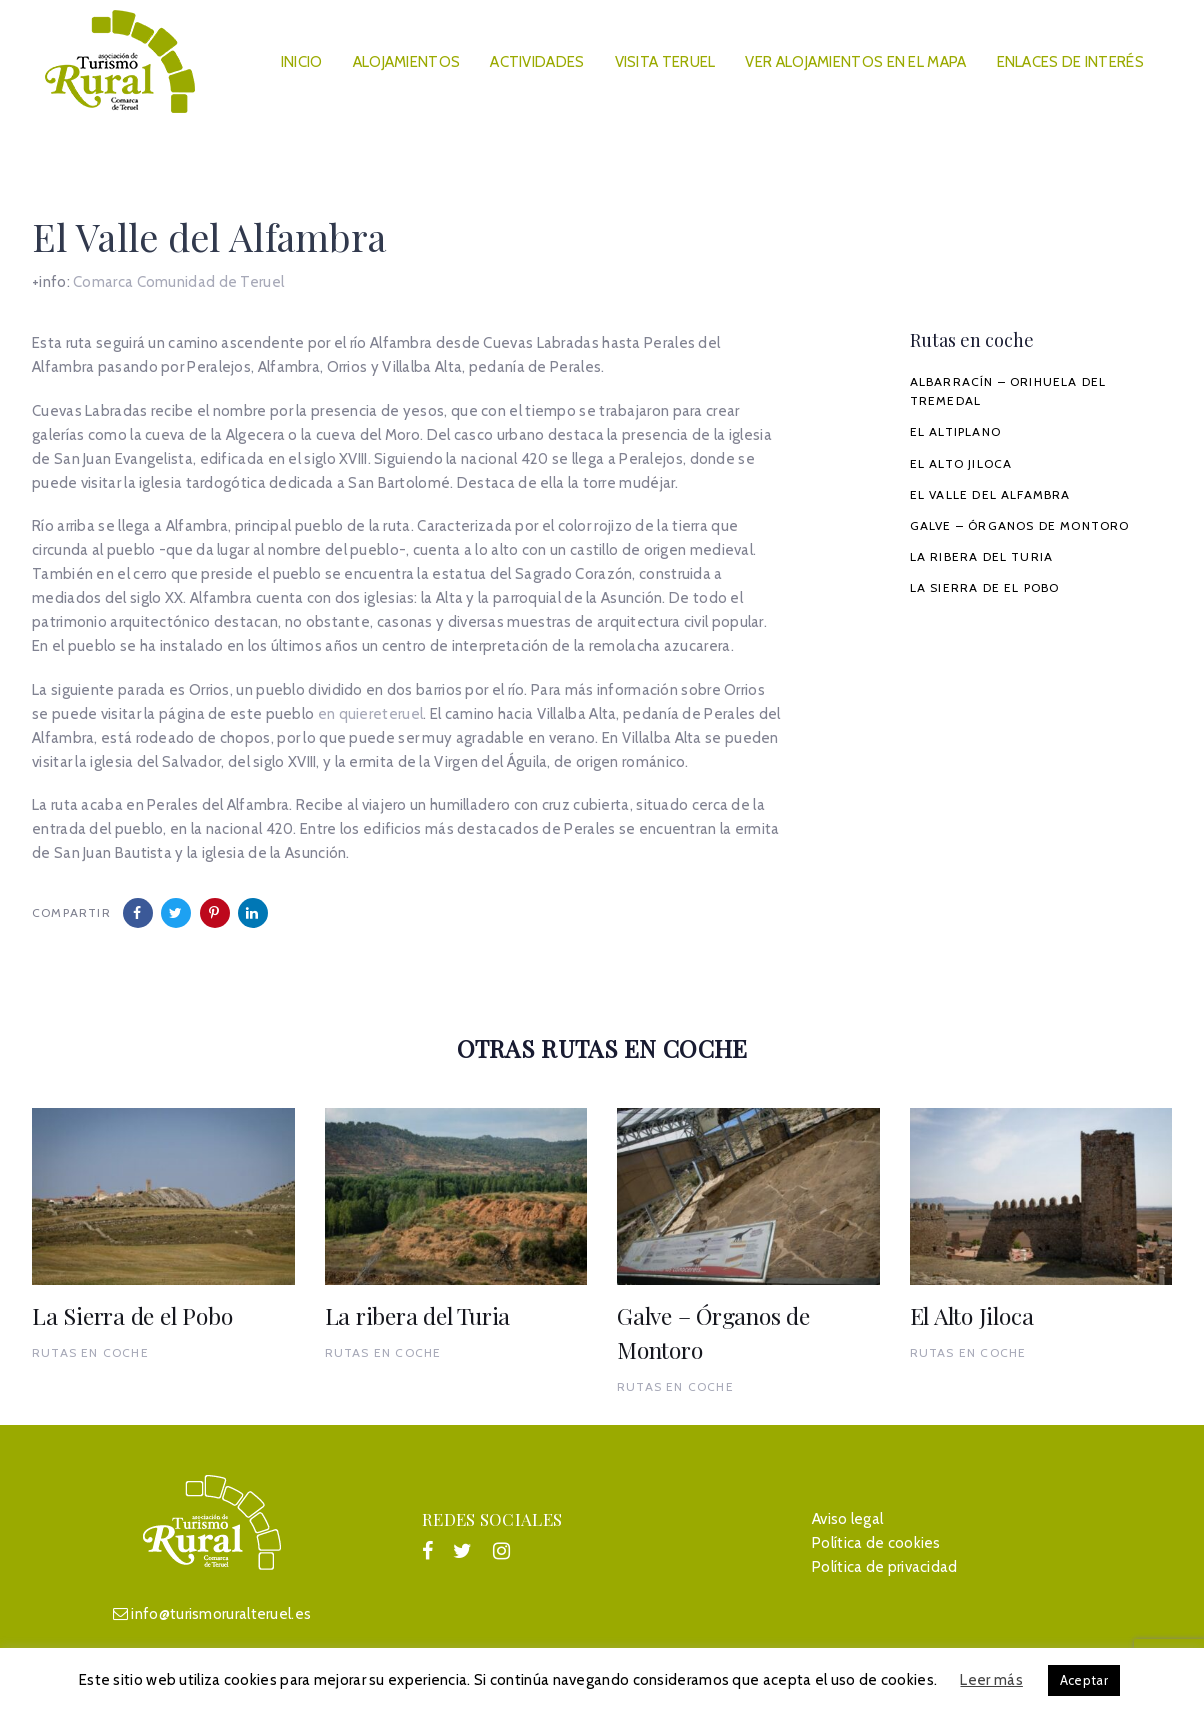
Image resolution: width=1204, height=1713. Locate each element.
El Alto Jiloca (961, 463)
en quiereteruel (371, 714)
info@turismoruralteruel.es (221, 1614)
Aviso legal (847, 1519)
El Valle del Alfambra (990, 494)
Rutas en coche (90, 1352)
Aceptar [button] (1084, 1680)
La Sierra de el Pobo (985, 587)
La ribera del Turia (982, 556)
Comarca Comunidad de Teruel (178, 282)
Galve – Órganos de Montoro (1020, 525)
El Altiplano (955, 431)
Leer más (991, 1680)
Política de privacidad (885, 1567)
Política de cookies (876, 1543)
